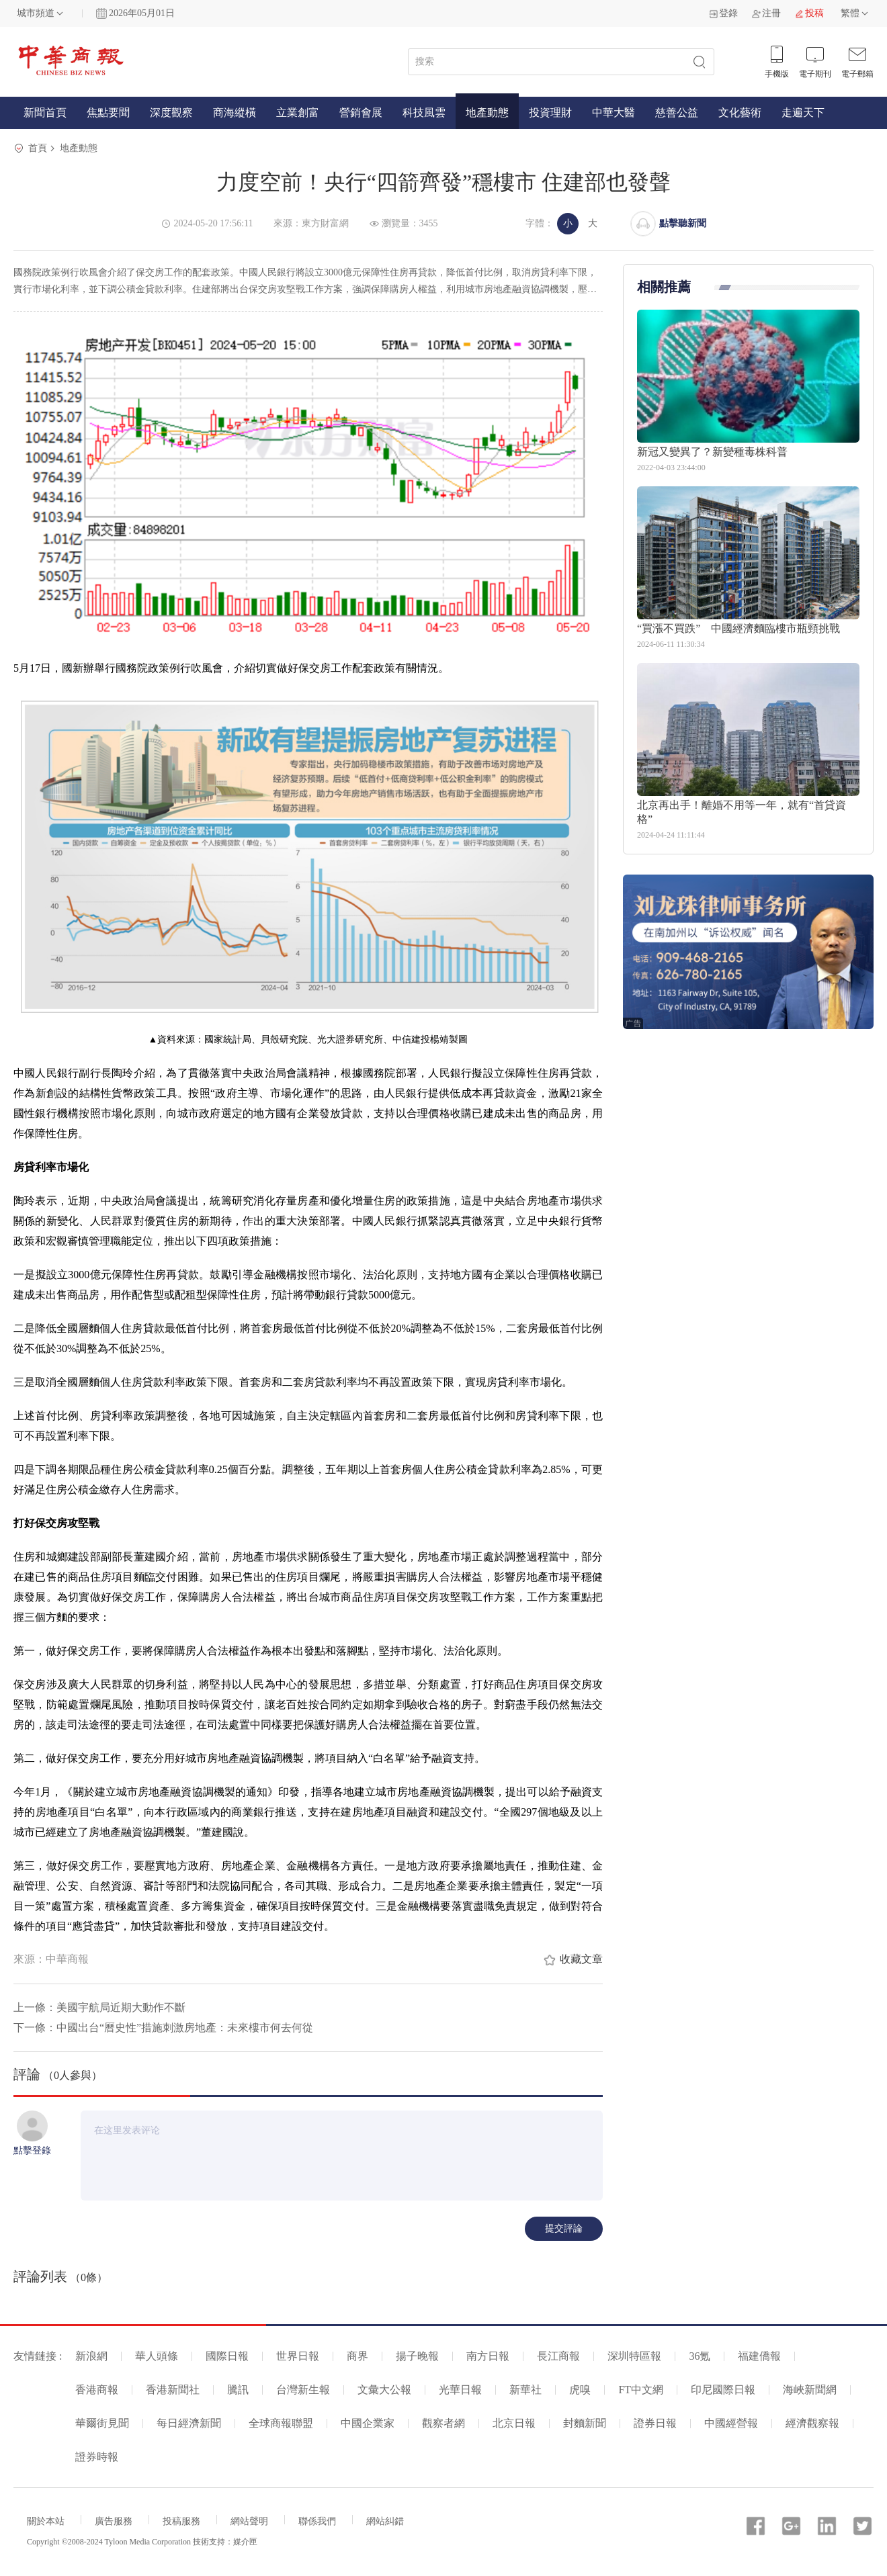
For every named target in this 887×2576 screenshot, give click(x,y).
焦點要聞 (108, 112)
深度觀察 (171, 112)
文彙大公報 (384, 2389)
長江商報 (558, 2356)
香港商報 (96, 2389)
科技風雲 (424, 112)
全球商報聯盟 (281, 2423)
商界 (357, 2356)
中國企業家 (367, 2423)
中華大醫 (613, 112)
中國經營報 (731, 2423)
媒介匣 (245, 2541)
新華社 (525, 2389)
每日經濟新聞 (189, 2423)
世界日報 (297, 2356)
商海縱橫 (234, 112)
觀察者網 (443, 2423)
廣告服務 (113, 2521)
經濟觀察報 (812, 2423)
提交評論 (564, 2228)
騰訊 (238, 2389)
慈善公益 (676, 112)
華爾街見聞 (102, 2423)
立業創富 (297, 112)
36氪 (699, 2356)
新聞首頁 (45, 112)
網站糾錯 (385, 2521)
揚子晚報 (417, 2356)
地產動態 (487, 112)
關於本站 (46, 2521)
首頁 (37, 148)
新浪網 (91, 2356)
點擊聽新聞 (682, 223)
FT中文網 (640, 2389)
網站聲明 (249, 2521)
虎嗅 (580, 2389)
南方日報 (487, 2356)
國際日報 (227, 2356)
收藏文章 (581, 1959)
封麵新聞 (584, 2423)
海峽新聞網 (810, 2389)
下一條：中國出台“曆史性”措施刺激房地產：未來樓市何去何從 (163, 2027)
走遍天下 (803, 112)
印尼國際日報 (723, 2389)
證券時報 (96, 2456)
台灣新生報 (303, 2389)
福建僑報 (759, 2356)
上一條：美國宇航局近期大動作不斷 (99, 2007)
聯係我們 (317, 2521)
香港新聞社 (173, 2389)
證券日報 (655, 2423)
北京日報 (514, 2423)
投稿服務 (181, 2521)
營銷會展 (360, 112)
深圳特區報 (634, 2356)
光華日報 (460, 2389)
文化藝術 (739, 112)
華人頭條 (156, 2356)
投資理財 (550, 112)
